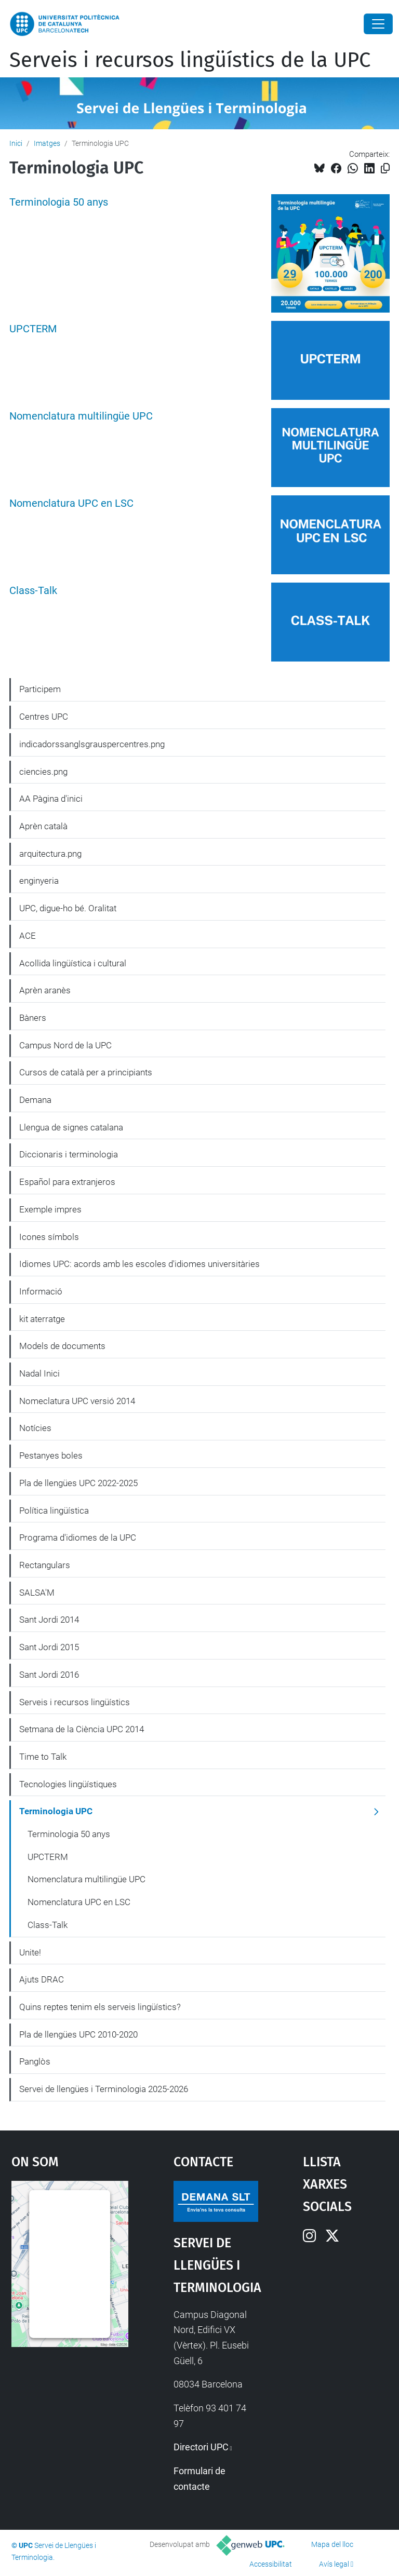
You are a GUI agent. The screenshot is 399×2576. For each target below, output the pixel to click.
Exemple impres (50, 1209)
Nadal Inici (39, 1373)
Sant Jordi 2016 (49, 1674)
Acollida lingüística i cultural (72, 963)
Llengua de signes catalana (71, 1127)
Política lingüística (54, 1510)
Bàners (32, 1018)
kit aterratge (42, 1319)
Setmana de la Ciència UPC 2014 (81, 1729)
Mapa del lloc (332, 2544)
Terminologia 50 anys (58, 202)
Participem (40, 689)
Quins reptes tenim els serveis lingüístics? (100, 2007)
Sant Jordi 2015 (49, 1647)
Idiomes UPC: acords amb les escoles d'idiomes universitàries (139, 1264)
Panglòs (34, 2061)
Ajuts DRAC (41, 1979)
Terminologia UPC (55, 1811)
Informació (40, 1291)
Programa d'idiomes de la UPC (77, 1537)
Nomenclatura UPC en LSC (71, 503)
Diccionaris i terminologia (68, 1154)
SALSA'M (37, 1592)
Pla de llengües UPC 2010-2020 (78, 2034)
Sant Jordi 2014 (49, 1619)
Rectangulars (44, 1565)
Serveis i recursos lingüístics (74, 1702)
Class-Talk (33, 591)
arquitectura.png (50, 853)
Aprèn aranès (45, 990)
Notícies (35, 1428)
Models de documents (62, 1346)
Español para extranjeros (67, 1182)
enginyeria (39, 880)
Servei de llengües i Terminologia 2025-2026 (103, 2089)
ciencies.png (43, 771)
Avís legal (334, 2564)
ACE (27, 935)
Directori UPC (201, 2447)
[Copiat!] (385, 168)
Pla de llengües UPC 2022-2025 (78, 1483)
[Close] (378, 24)
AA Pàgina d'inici (51, 798)
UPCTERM (33, 329)
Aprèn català (43, 826)
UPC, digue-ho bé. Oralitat (67, 908)
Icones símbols (49, 1237)
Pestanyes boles (51, 1455)
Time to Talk (42, 1756)
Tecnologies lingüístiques (68, 1784)
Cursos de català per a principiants (85, 1072)
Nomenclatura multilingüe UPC (81, 416)
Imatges (47, 143)
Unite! (30, 1952)
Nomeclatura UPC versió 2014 (77, 1401)
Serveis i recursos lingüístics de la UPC (189, 60)
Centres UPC (43, 716)
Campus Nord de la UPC (65, 1045)
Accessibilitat (270, 2564)
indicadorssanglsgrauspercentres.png (92, 744)
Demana (35, 1100)
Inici (15, 143)
